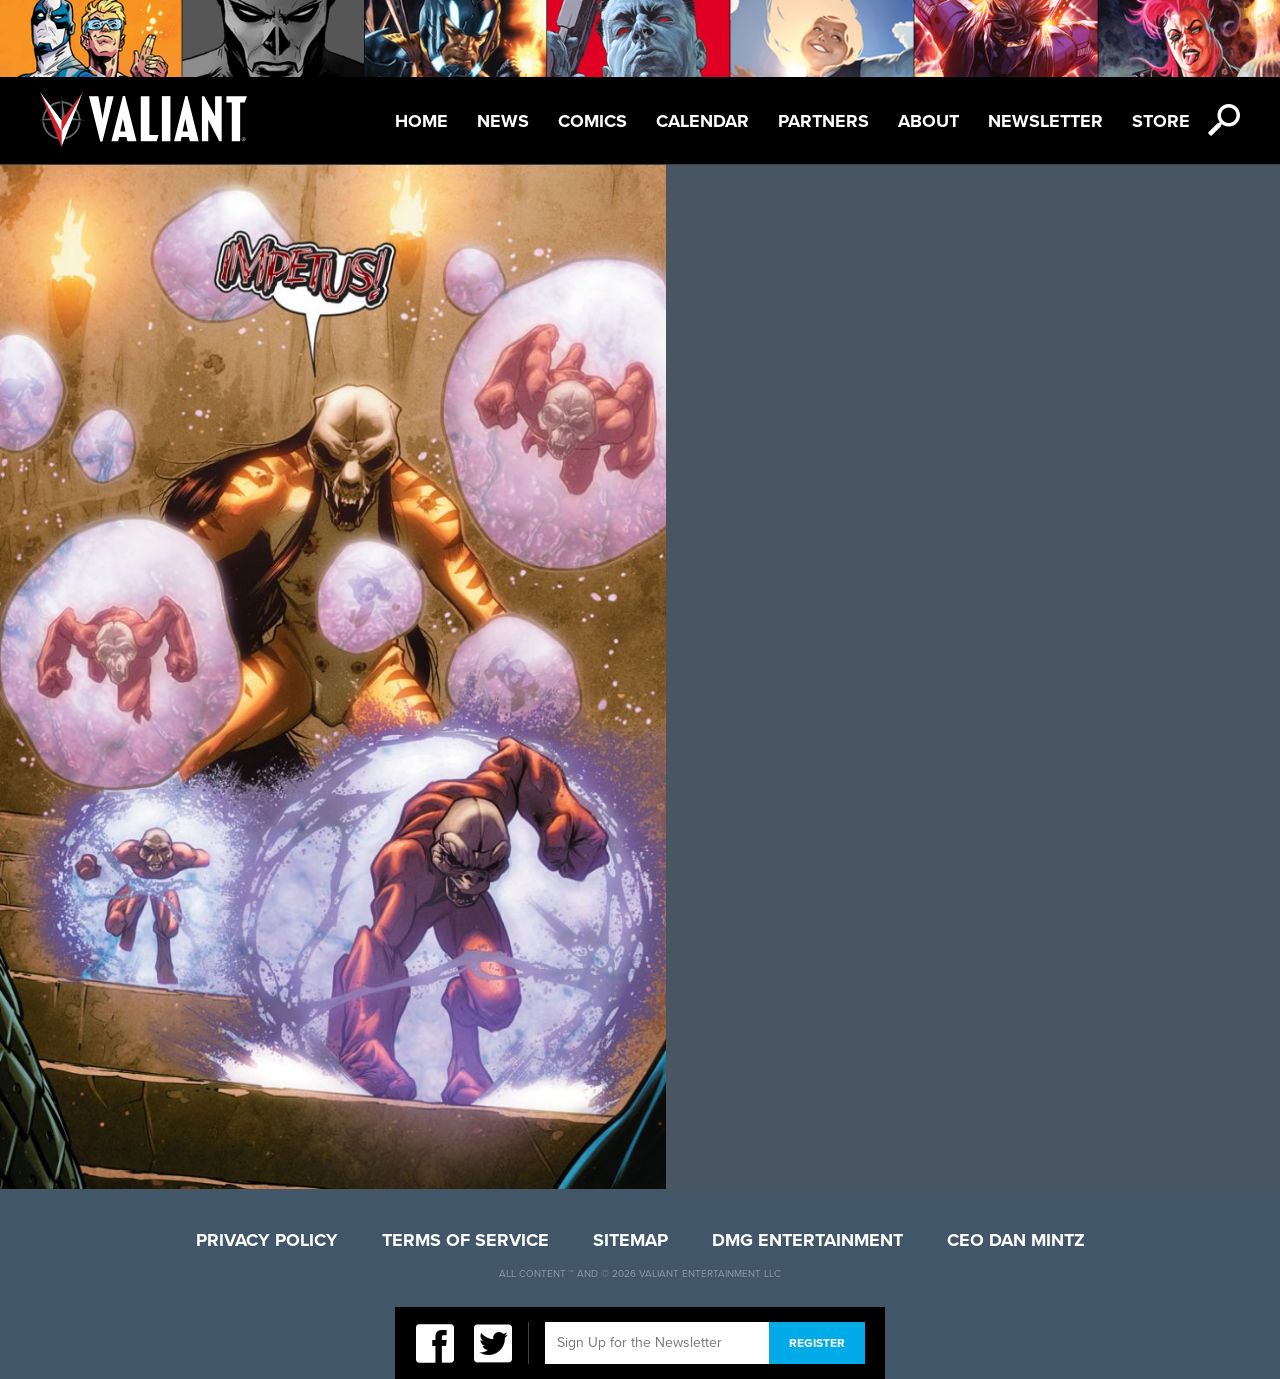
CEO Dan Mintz (1016, 1240)
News (503, 121)
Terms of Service (465, 1240)
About (928, 121)
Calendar (702, 121)
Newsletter (1045, 121)
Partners (823, 121)
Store (1161, 121)
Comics (592, 121)
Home (421, 121)
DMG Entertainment (807, 1240)
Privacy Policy (267, 1240)
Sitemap (630, 1240)
